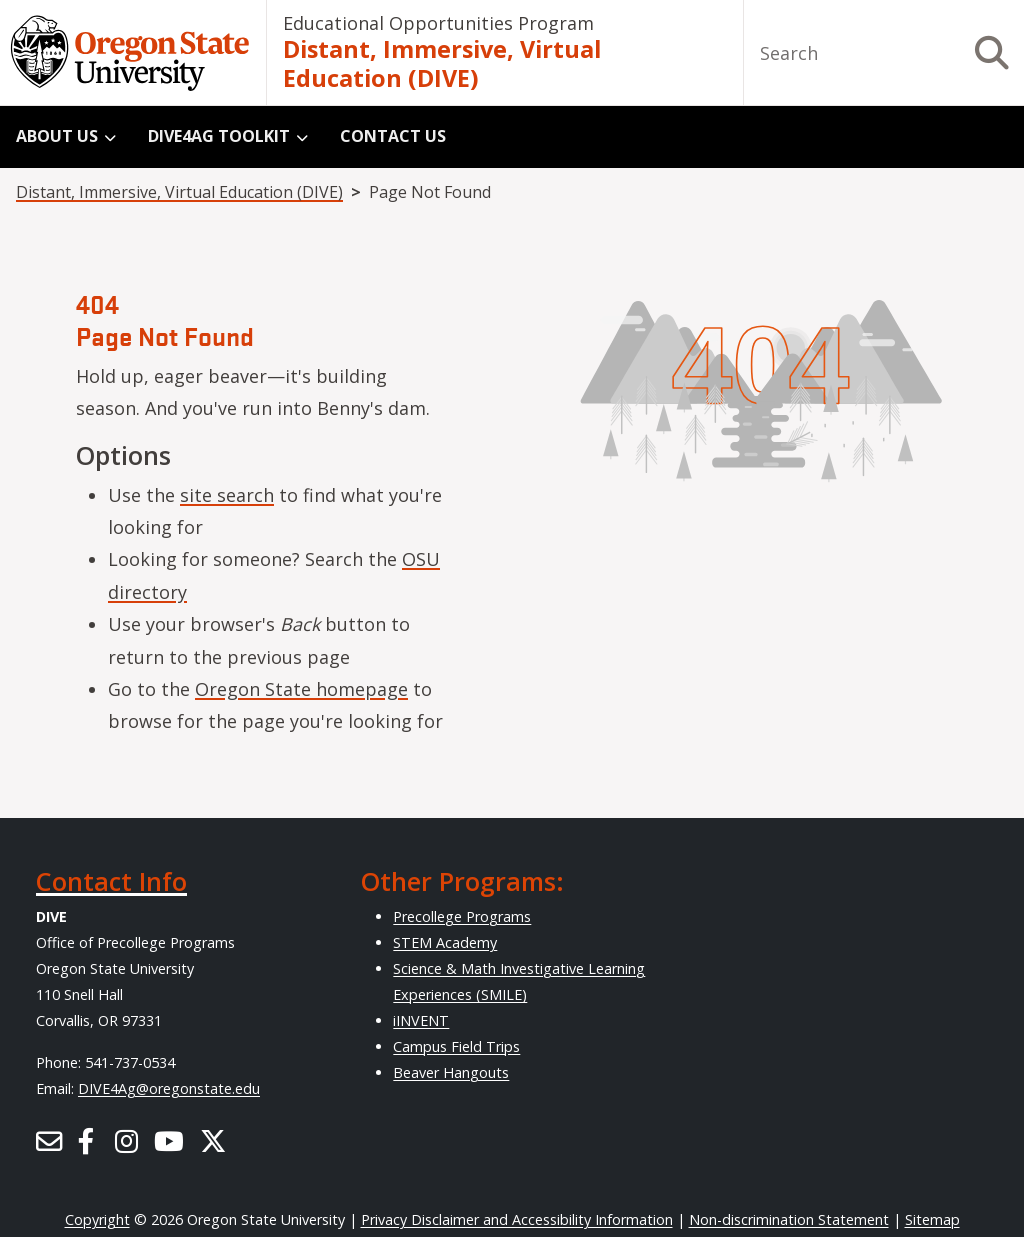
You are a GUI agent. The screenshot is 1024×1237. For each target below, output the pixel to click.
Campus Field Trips (456, 1046)
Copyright (97, 1219)
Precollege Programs (462, 916)
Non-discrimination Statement (789, 1219)
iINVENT (421, 1020)
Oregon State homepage (301, 689)
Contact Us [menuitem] (393, 136)
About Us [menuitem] (57, 136)
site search (227, 495)
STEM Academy (445, 942)
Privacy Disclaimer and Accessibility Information (517, 1219)
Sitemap (932, 1219)
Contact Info (111, 881)
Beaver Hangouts (451, 1072)
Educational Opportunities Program (438, 23)
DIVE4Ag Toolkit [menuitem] (219, 136)
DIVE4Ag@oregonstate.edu (169, 1088)
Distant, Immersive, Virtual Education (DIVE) (442, 64)
